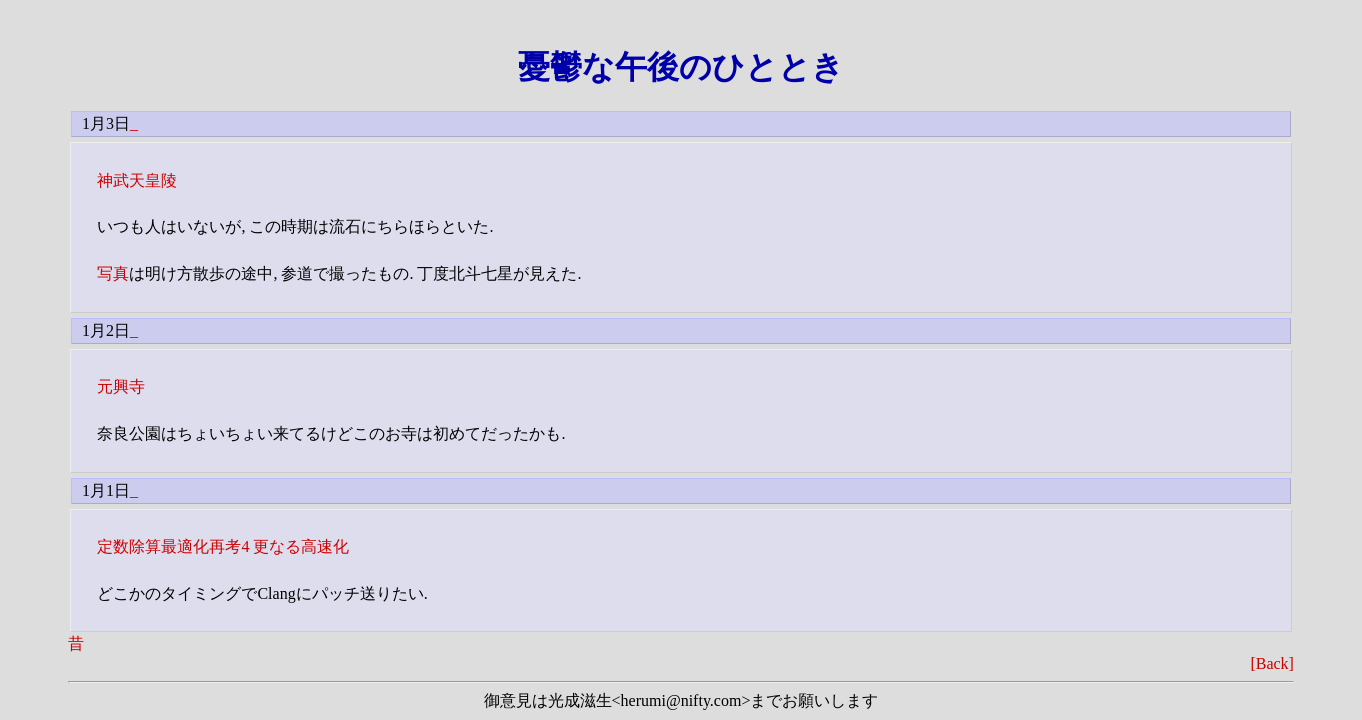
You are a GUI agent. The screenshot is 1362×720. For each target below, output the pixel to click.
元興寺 (121, 386)
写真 (113, 273)
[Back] (1272, 663)
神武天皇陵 (137, 180)
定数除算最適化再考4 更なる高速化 (223, 546)
